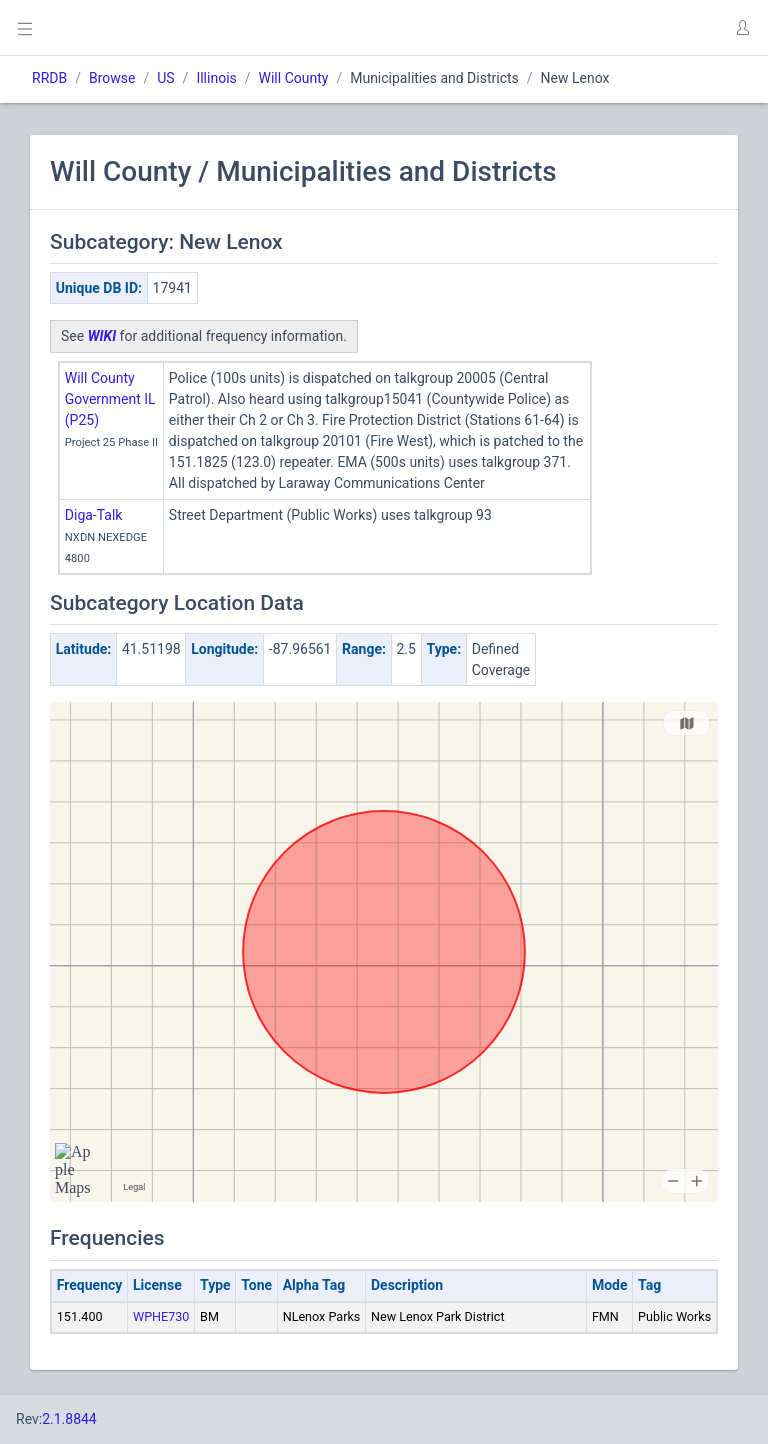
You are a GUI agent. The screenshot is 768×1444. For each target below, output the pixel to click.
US (165, 78)
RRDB (49, 78)
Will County (294, 78)
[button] (742, 28)
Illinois (216, 78)
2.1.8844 (69, 1419)
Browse (112, 78)
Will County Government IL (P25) (110, 399)
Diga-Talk (94, 515)
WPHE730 (161, 1316)
